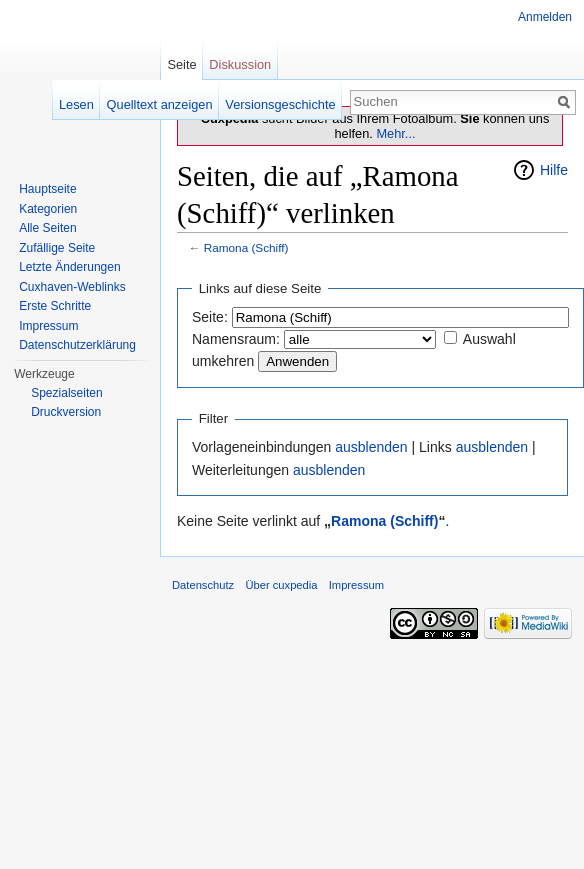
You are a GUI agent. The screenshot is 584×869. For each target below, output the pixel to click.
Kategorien (48, 209)
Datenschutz (203, 585)
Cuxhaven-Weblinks (72, 287)
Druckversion (66, 412)
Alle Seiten (47, 228)
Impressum (48, 326)
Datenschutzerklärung (77, 345)
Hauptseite (47, 189)
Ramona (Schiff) (246, 247)
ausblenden (371, 447)
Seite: (210, 317)
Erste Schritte (55, 306)
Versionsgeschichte (280, 104)
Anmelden (545, 17)
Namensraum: (236, 339)
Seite (181, 64)
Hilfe (554, 170)
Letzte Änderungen (69, 267)
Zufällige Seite (57, 248)
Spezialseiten (66, 393)
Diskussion (240, 64)
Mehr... (395, 133)
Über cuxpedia (281, 585)
